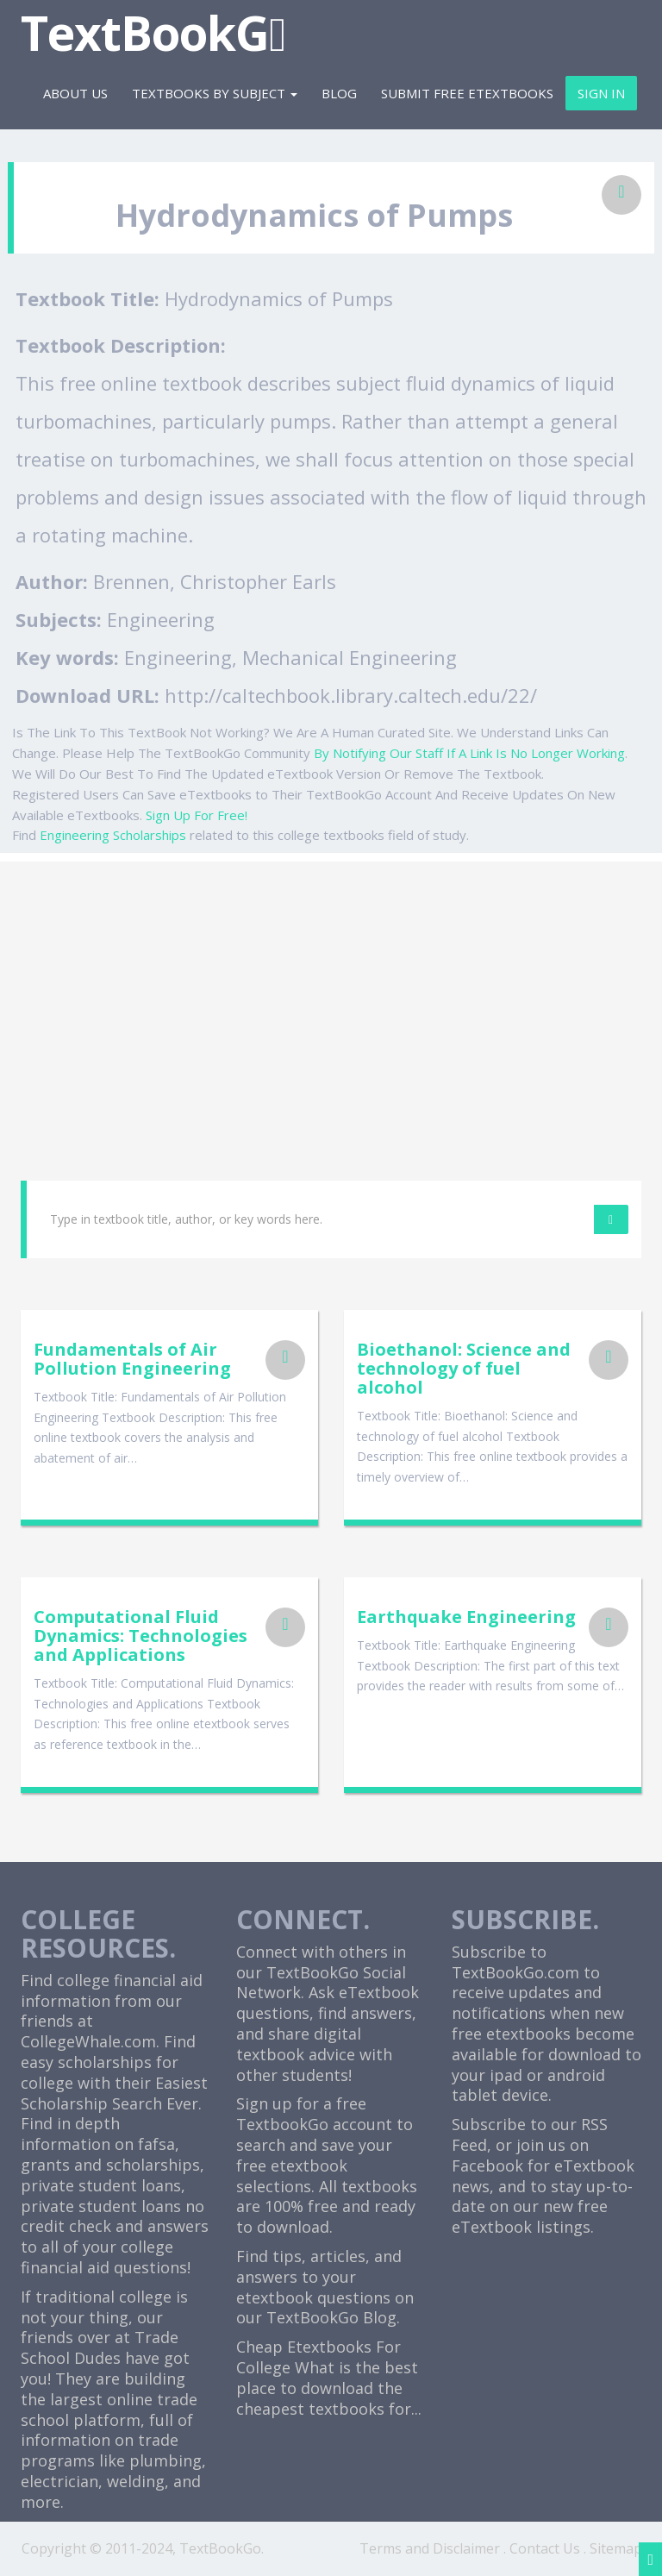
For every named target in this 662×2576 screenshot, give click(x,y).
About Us (75, 93)
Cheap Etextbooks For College (318, 2357)
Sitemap (616, 2548)
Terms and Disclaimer (429, 2548)
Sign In (601, 93)
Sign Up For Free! (196, 815)
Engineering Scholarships (113, 834)
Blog (339, 93)
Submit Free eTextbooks (467, 93)
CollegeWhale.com (88, 2041)
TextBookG (153, 32)
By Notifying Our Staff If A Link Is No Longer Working (469, 753)
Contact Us (544, 2548)
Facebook (487, 2165)
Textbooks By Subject (214, 93)
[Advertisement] (331, 982)
